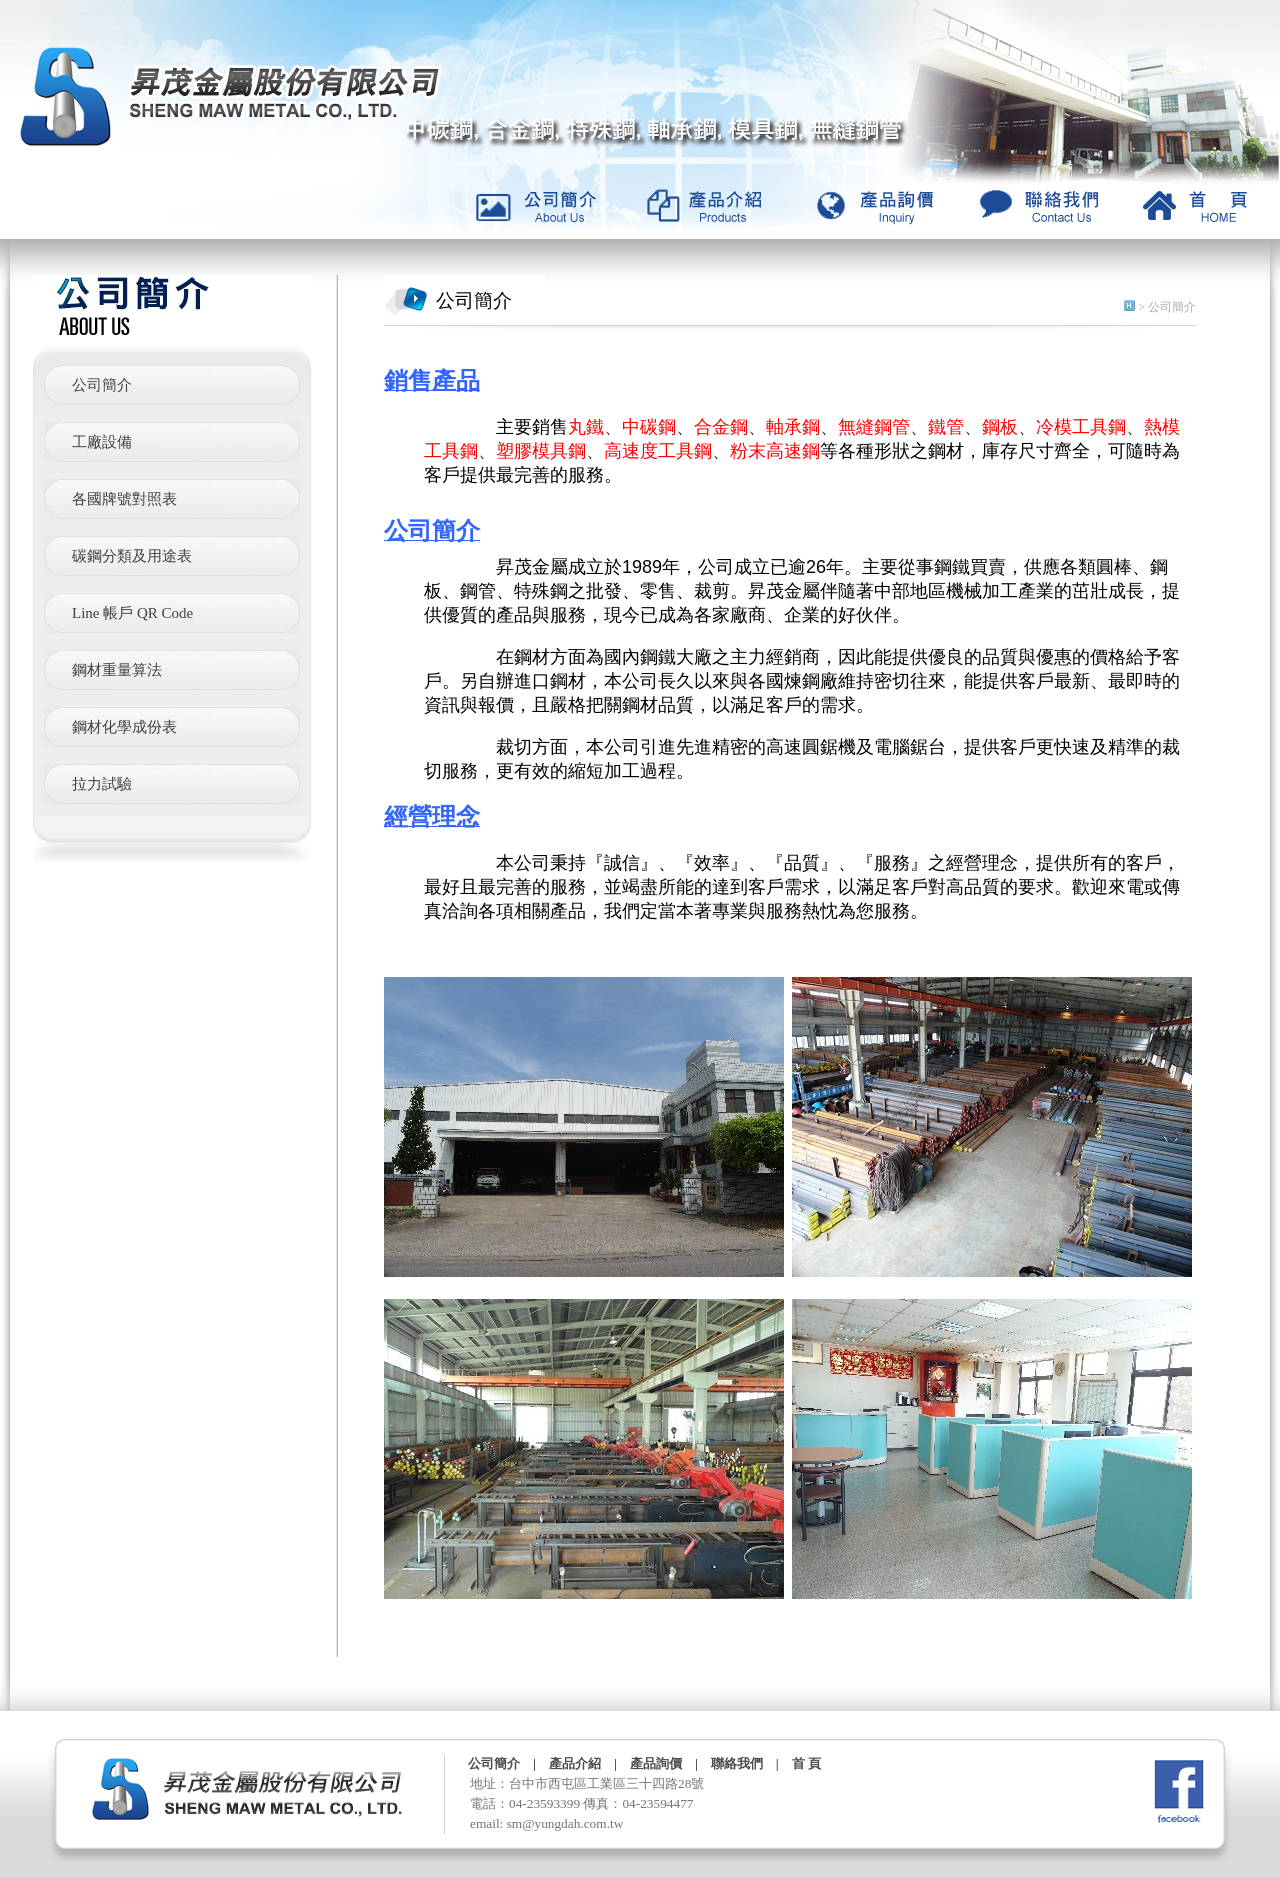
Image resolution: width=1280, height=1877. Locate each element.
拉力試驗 (102, 784)
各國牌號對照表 (124, 499)
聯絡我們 (737, 1763)
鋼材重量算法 (117, 670)
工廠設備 (102, 442)
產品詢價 (656, 1763)
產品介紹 (575, 1763)
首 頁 (806, 1763)
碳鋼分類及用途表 (132, 556)
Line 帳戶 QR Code (132, 613)
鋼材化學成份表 (124, 727)
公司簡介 (102, 385)
